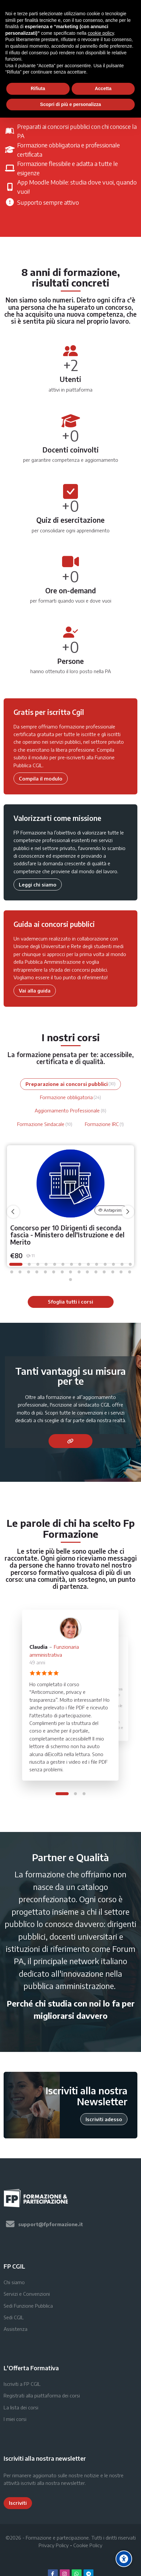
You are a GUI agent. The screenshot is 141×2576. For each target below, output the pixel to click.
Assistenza (15, 2329)
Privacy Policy (54, 2545)
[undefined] (13, 1212)
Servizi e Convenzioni (27, 2294)
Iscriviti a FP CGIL (22, 2384)
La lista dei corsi (21, 2407)
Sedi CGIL (14, 2317)
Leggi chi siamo (37, 884)
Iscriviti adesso (104, 2119)
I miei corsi (15, 2419)
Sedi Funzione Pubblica (28, 2306)
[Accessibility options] (124, 2558)
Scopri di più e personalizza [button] (70, 104)
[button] (15, 1264)
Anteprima (111, 1210)
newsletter (73, 2483)
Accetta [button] (103, 88)
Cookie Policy (87, 2545)
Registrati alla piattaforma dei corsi (42, 2395)
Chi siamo (14, 2282)
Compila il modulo (40, 778)
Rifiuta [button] (38, 88)
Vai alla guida (35, 990)
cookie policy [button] (101, 33)
